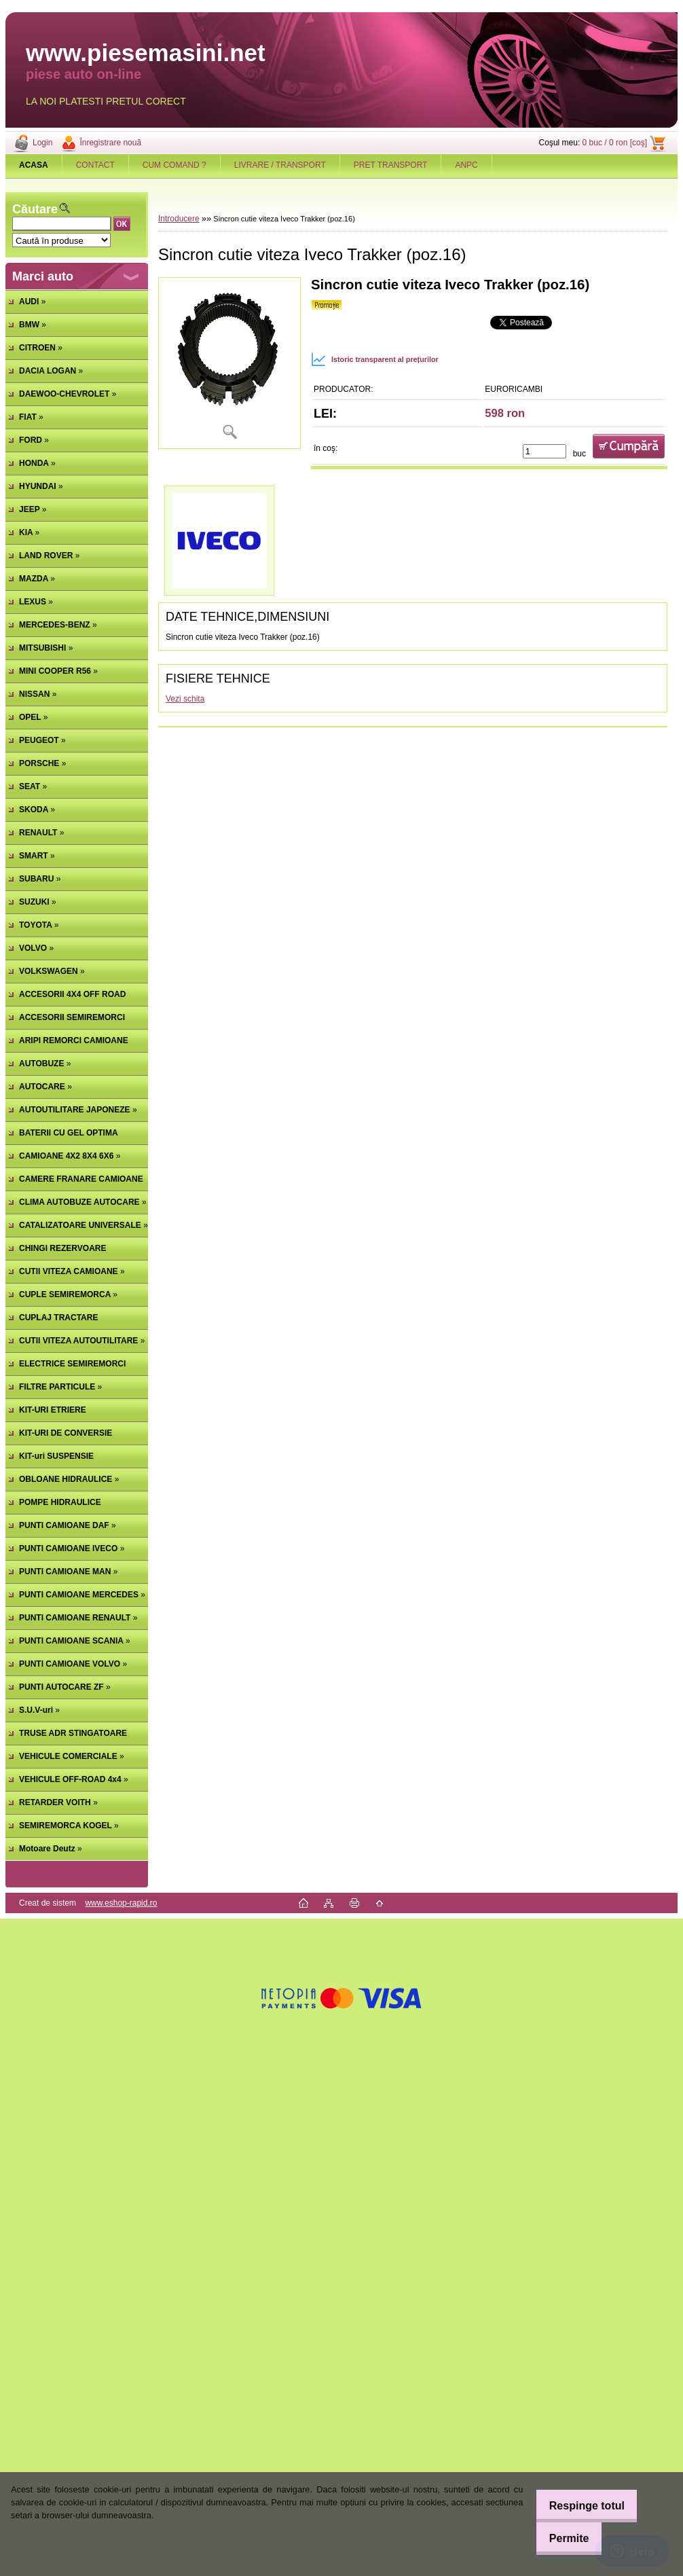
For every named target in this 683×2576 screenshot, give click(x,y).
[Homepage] (33, 165)
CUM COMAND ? (174, 165)
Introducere (179, 218)
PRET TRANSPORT (391, 165)
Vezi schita (185, 699)
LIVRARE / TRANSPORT (280, 165)
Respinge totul (579, 2505)
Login (42, 142)
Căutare (35, 209)
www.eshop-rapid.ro (121, 1903)
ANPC (466, 165)
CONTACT (95, 165)
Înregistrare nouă (110, 142)
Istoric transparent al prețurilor (375, 359)
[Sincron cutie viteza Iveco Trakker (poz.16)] (229, 363)
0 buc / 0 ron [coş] (615, 142)
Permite (562, 2538)
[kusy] (544, 451)
